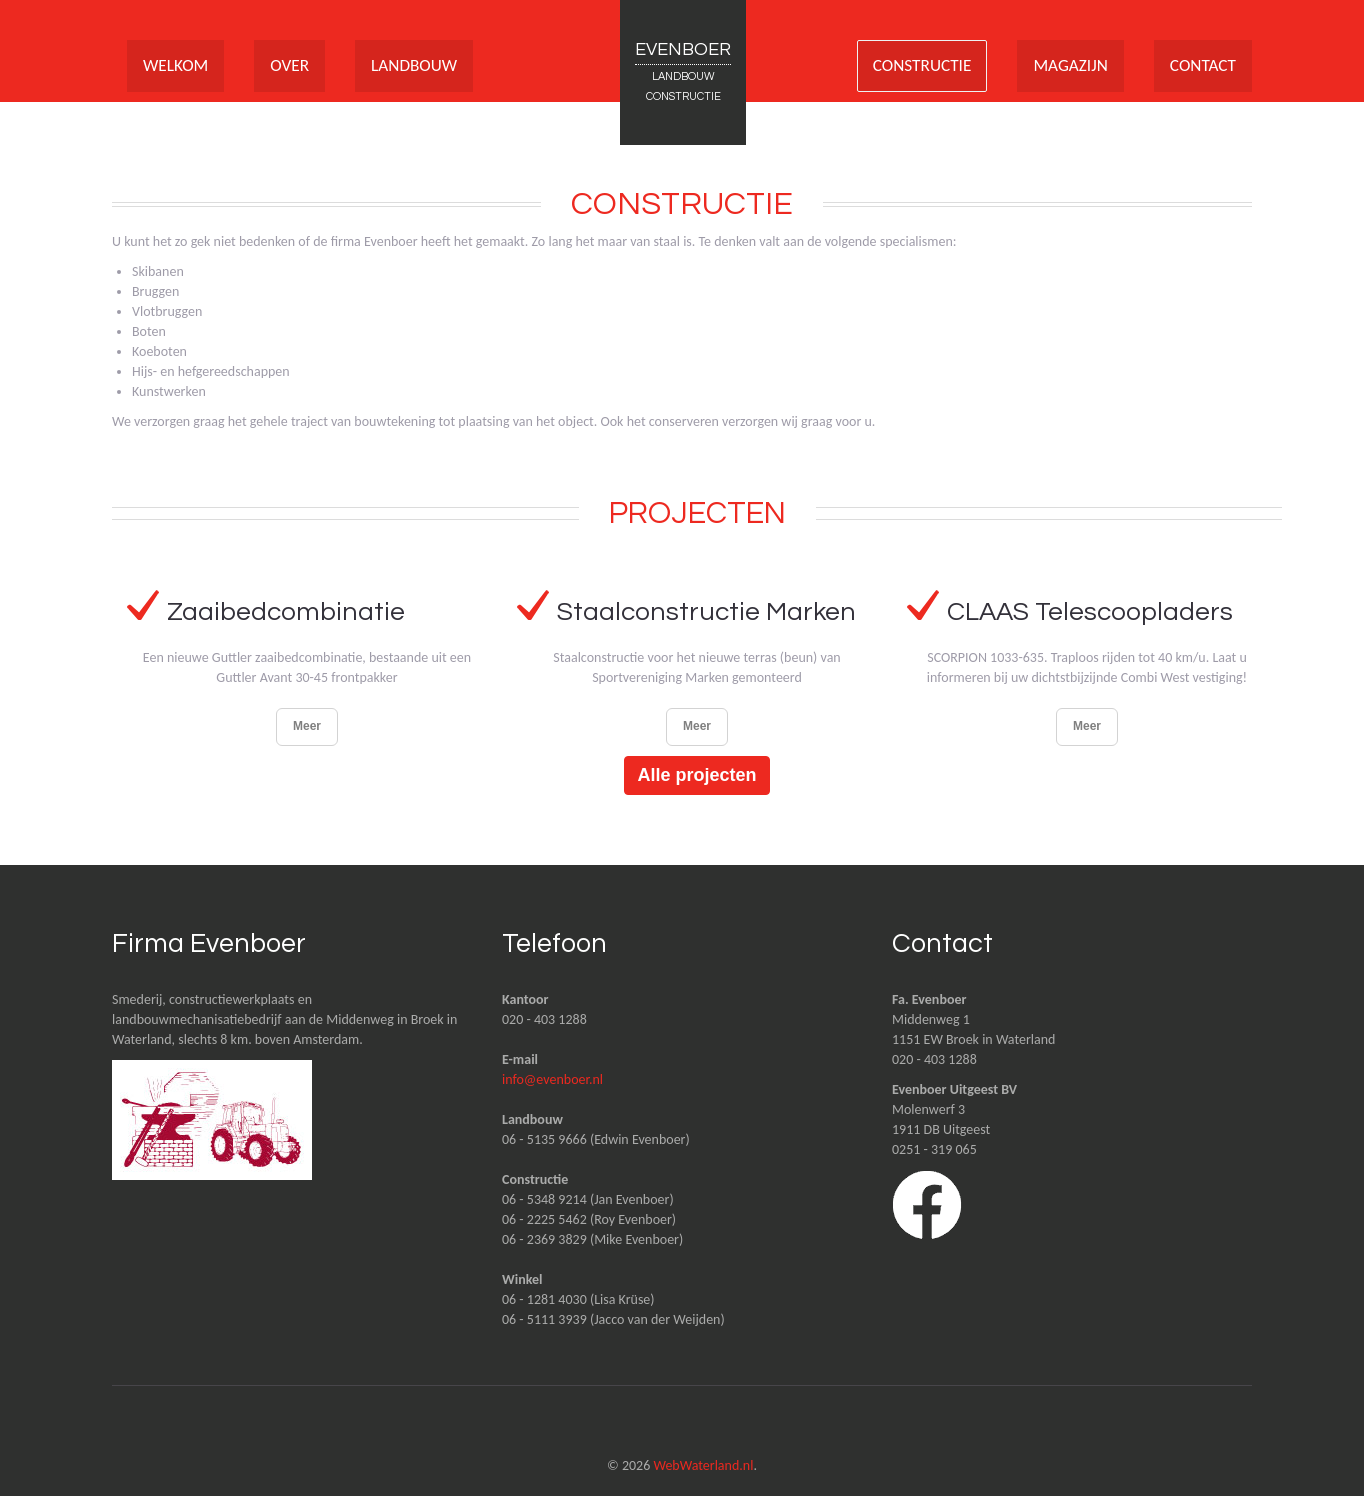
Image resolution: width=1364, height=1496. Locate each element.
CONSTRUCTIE (913, 66)
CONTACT (1201, 66)
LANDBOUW (421, 66)
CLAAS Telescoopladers (1093, 612)
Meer (307, 726)
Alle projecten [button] (696, 775)
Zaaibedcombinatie (286, 612)
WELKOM (177, 66)
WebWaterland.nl (703, 1465)
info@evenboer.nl (552, 1079)
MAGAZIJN (1066, 66)
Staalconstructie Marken (708, 612)
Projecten (697, 513)
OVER (293, 66)
